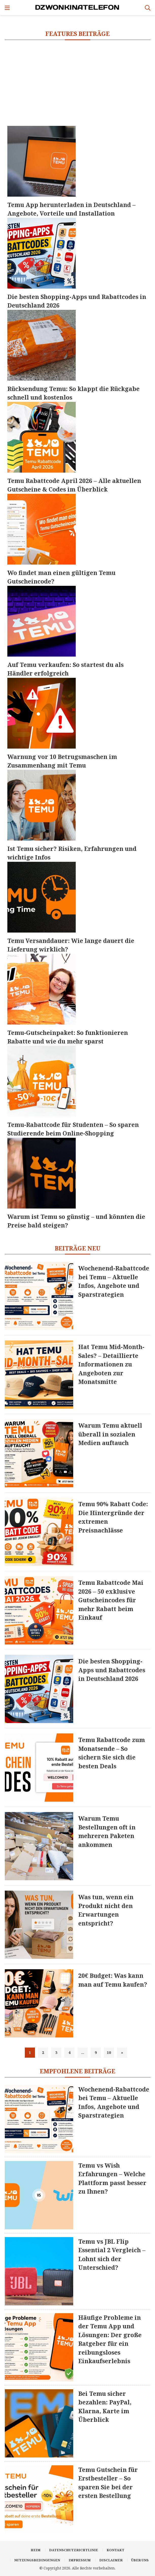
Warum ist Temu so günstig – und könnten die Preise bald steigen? (76, 1221)
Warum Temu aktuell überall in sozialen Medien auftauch (110, 1434)
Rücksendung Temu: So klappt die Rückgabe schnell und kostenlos (73, 393)
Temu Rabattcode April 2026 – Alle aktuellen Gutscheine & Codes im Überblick (74, 485)
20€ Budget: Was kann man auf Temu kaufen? (112, 1979)
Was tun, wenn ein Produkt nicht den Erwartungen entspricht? (105, 1910)
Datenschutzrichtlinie (73, 2550)
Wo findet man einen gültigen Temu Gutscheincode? (61, 577)
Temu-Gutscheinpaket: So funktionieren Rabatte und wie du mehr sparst (67, 1037)
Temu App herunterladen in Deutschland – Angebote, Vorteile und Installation (71, 209)
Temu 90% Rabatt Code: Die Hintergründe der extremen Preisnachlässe (113, 1517)
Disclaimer (111, 2560)
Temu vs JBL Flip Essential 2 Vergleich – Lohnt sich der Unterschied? (111, 2254)
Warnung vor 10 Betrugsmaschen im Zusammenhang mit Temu (62, 761)
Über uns (140, 2560)
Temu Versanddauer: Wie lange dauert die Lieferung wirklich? (70, 945)
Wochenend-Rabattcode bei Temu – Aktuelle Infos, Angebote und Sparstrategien (113, 1281)
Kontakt (115, 2550)
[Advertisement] (77, 83)
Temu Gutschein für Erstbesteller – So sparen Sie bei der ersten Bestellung (108, 2483)
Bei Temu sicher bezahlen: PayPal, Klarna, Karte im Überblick (104, 2406)
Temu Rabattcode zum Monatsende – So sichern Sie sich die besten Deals (111, 1753)
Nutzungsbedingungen (37, 2560)
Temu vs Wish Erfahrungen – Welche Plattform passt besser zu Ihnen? (112, 2178)
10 (109, 2052)
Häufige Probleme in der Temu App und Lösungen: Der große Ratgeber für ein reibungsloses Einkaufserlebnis (110, 2339)
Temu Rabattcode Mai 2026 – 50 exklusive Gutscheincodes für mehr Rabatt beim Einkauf (110, 1600)
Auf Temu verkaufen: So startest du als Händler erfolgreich (65, 669)
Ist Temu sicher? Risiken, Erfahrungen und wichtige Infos (72, 853)
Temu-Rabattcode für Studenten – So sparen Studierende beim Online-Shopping (73, 1129)
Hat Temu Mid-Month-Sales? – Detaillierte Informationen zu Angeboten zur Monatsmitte (111, 1364)
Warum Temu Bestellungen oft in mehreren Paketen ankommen (106, 1831)
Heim (36, 2550)
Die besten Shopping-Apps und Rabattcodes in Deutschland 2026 (76, 301)
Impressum (80, 2560)
